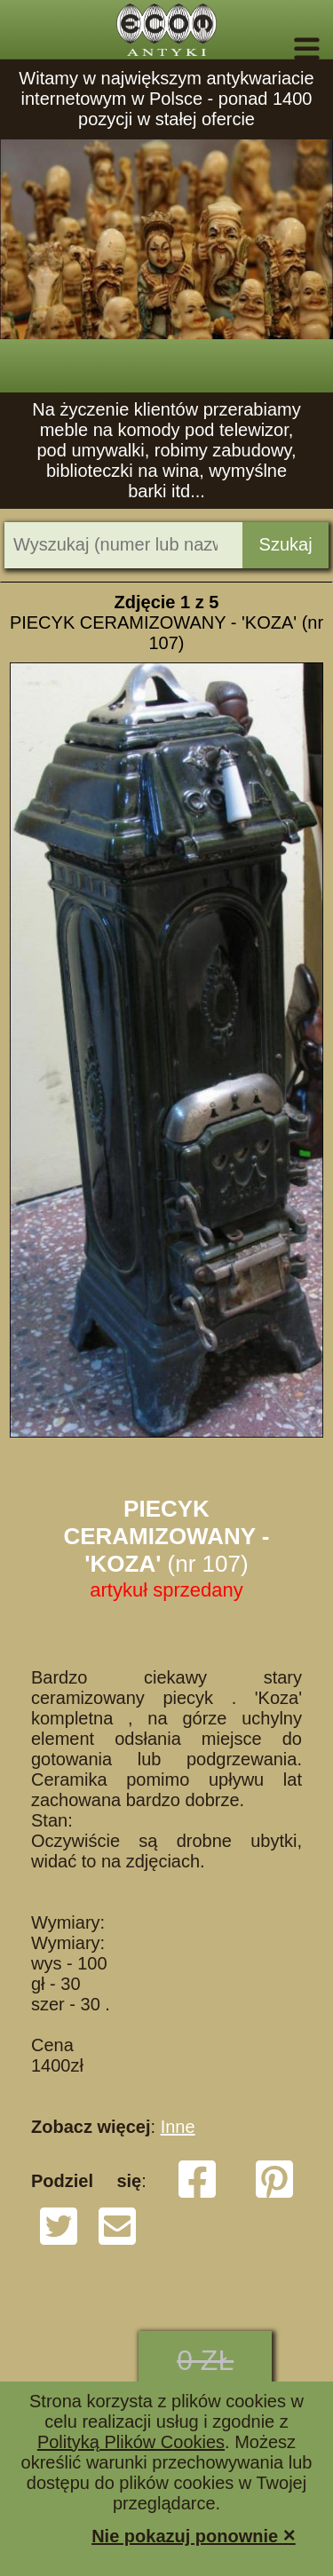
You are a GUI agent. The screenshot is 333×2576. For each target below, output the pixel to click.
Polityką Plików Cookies (131, 2442)
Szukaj (286, 544)
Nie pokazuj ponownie (193, 2535)
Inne (178, 2126)
